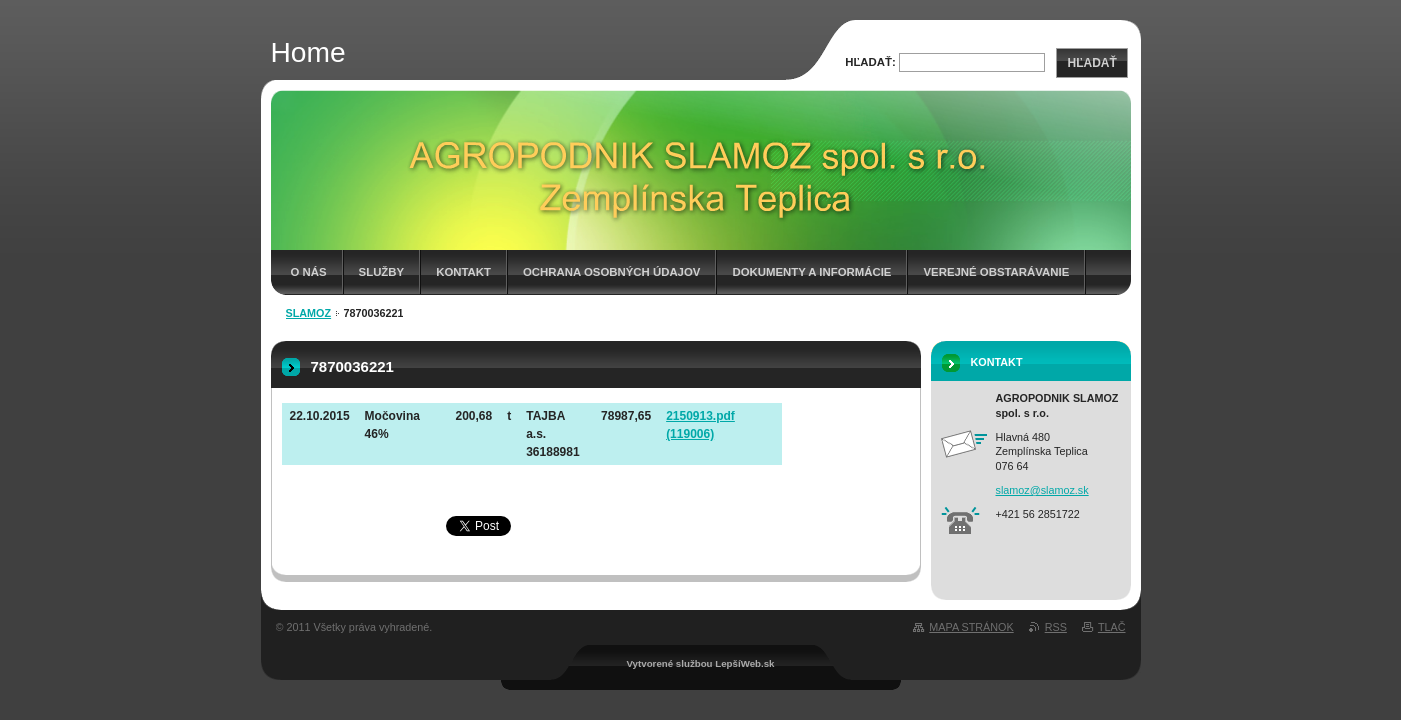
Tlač (1112, 627)
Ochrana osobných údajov (611, 272)
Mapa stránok (971, 627)
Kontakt (463, 272)
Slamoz (309, 313)
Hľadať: (870, 62)
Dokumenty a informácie (811, 272)
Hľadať (1091, 63)
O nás (309, 272)
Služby (382, 272)
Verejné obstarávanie (996, 272)
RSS (1056, 627)
